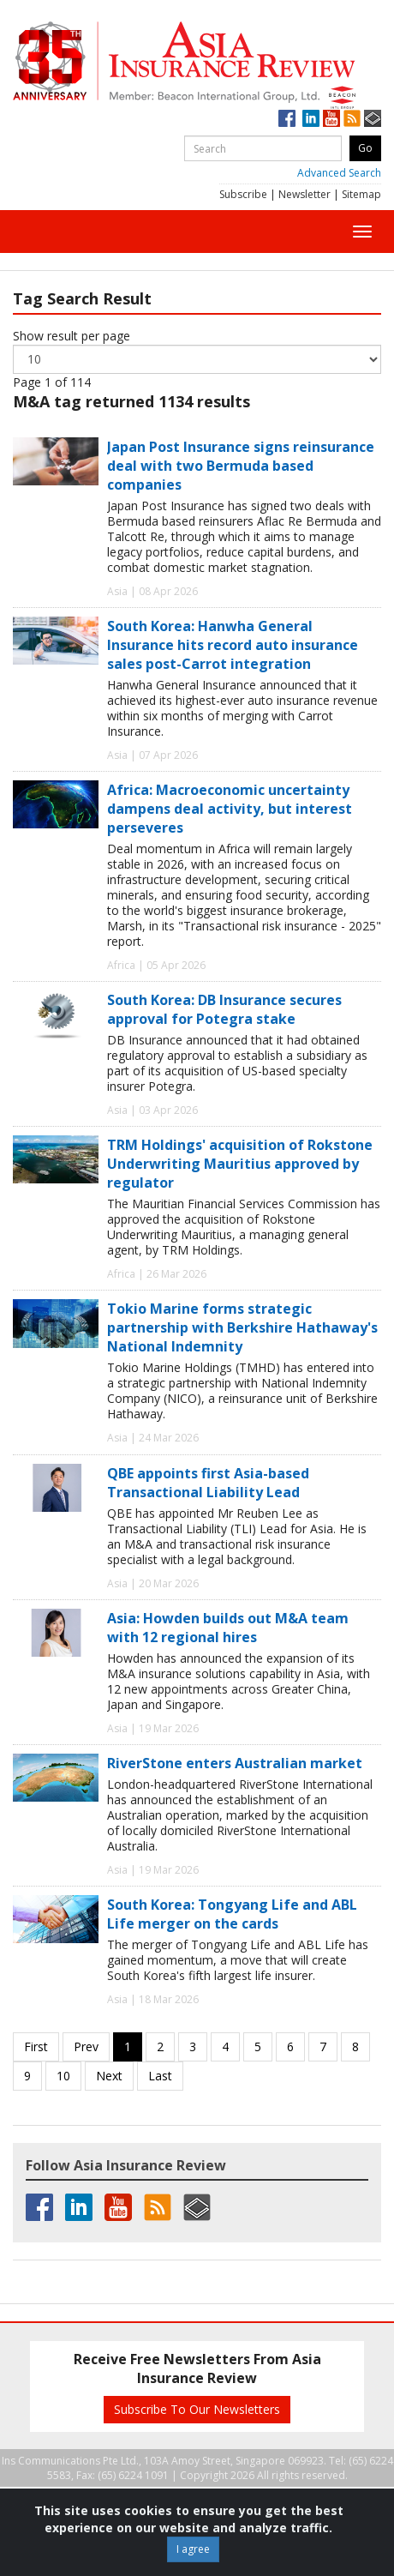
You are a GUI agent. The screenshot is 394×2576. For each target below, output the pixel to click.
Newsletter (304, 194)
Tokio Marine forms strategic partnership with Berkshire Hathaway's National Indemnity (242, 1327)
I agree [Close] (193, 2549)
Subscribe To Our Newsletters (197, 2409)
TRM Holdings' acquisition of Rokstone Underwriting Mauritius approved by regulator (240, 1163)
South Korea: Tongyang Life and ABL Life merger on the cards (232, 1914)
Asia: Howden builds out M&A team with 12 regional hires (228, 1627)
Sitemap (361, 194)
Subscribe (243, 194)
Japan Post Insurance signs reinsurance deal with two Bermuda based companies (240, 465)
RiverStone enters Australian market (234, 1763)
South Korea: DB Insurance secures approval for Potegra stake (224, 1009)
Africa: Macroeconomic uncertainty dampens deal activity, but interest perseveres (229, 808)
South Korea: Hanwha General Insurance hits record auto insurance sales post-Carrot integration (232, 645)
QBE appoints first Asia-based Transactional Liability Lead (208, 1483)
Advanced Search (339, 173)
